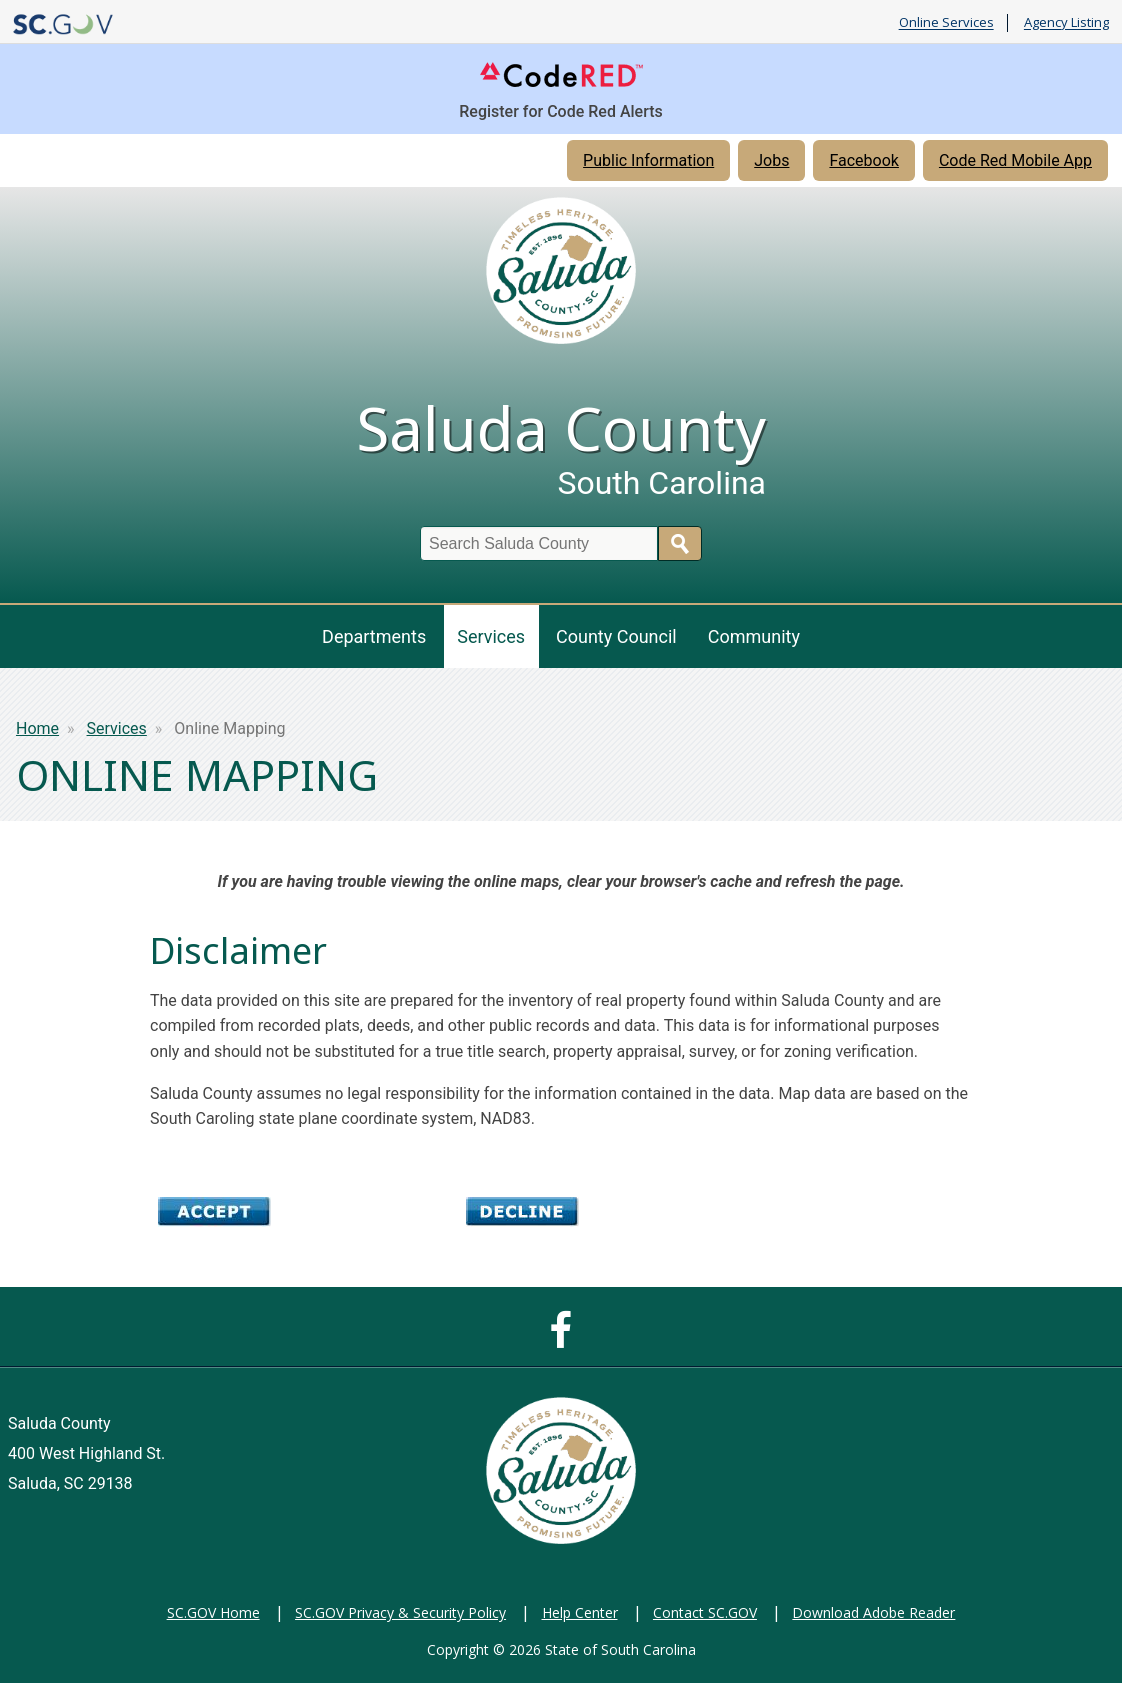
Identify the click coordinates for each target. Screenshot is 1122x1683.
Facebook (863, 160)
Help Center (580, 1612)
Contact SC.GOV (705, 1612)
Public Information (648, 160)
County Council (616, 636)
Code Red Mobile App (1015, 160)
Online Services (946, 23)
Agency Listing (1066, 23)
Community (754, 636)
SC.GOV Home (213, 1612)
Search (680, 543)
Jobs (771, 160)
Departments (374, 636)
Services (491, 636)
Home (37, 728)
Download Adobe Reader (873, 1612)
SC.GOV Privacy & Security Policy (400, 1612)
